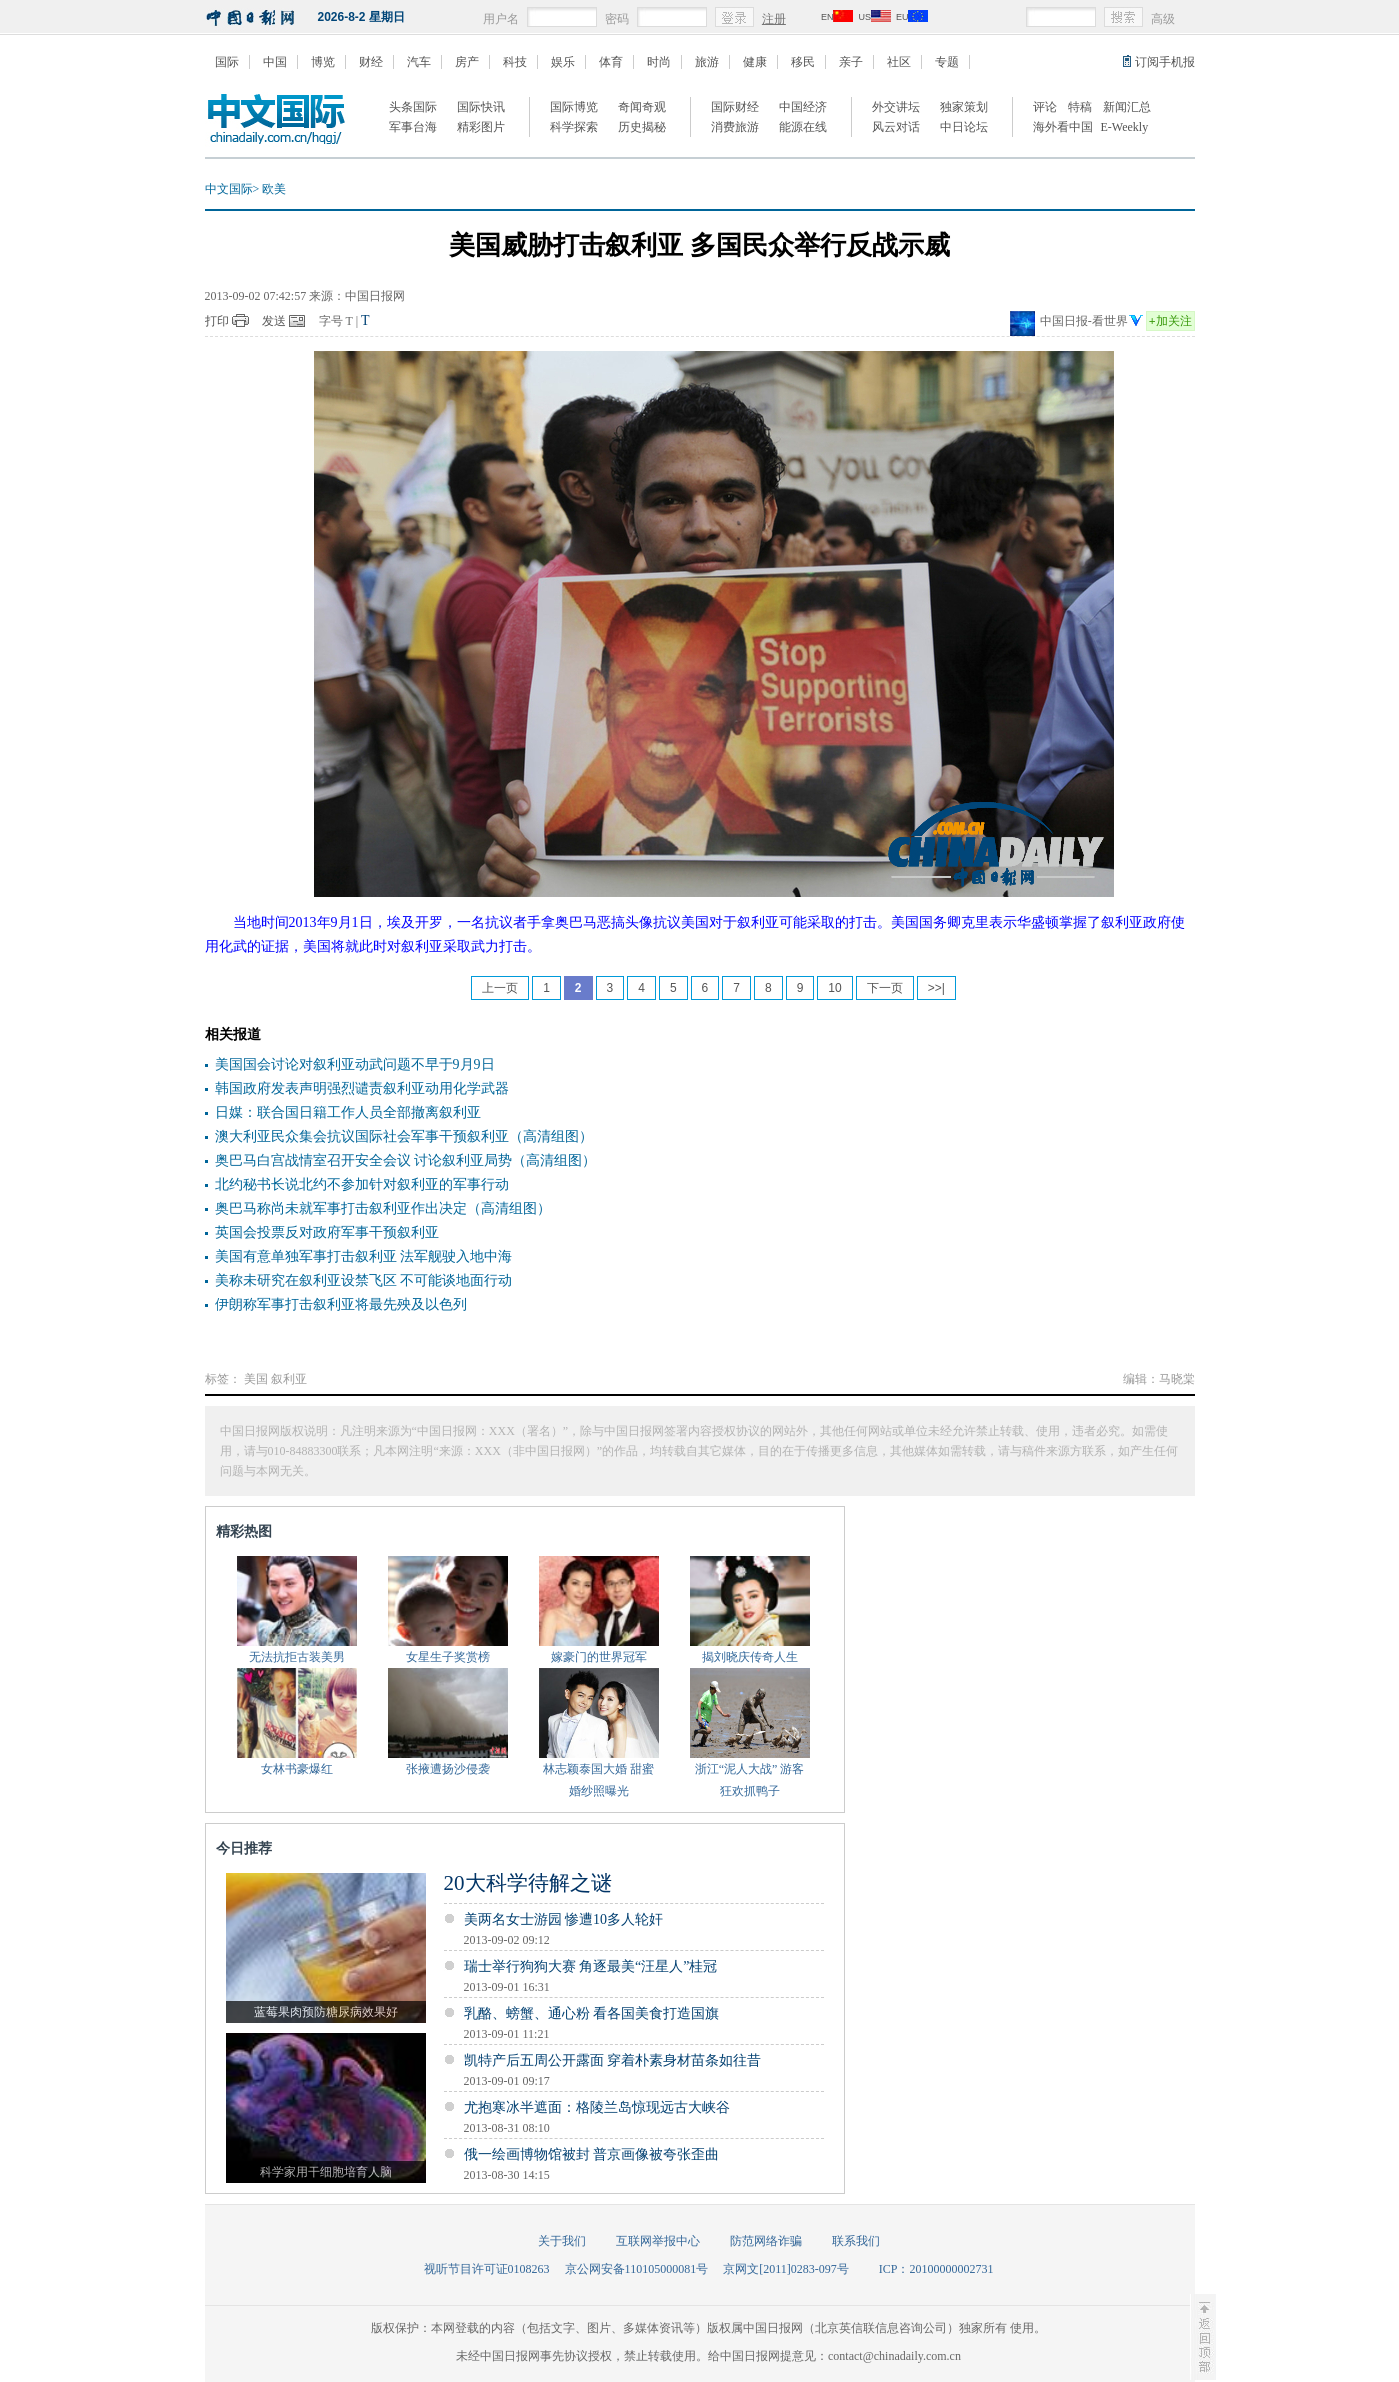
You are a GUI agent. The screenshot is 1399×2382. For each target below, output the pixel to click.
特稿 (1080, 107)
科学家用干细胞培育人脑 (326, 2172)
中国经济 (803, 107)
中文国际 (229, 189)
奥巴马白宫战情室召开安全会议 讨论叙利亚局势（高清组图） (406, 1160)
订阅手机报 (1165, 62)
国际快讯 (481, 107)
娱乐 (563, 62)
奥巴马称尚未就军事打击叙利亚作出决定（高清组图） (383, 1208)
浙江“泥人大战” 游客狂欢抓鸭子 (750, 1780)
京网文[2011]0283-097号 (786, 2269)
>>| (936, 988)
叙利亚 (289, 1379)
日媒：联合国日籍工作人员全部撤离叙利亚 (348, 1112)
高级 (1163, 19)
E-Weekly (1125, 127)
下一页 (885, 988)
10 (834, 988)
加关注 (1170, 321)
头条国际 (413, 107)
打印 (217, 321)
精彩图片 (481, 127)
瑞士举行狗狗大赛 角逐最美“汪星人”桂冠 (591, 1966)
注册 (774, 19)
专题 (947, 62)
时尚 (659, 62)
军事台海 (413, 127)
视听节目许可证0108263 (487, 2269)
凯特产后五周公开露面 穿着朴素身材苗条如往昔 (613, 2060)
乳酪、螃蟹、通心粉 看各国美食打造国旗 (592, 2013)
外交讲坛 (896, 107)
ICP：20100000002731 (936, 2269)
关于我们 (562, 2241)
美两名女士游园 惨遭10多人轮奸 (564, 1919)
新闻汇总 (1127, 107)
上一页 (500, 988)
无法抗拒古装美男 (297, 1657)
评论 (1045, 107)
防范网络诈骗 (766, 2241)
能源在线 (803, 127)
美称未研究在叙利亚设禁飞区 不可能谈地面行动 (364, 1280)
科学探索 (574, 127)
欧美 (274, 189)
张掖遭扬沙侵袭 (448, 1769)
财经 (371, 62)
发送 (274, 321)
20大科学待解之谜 (528, 1883)
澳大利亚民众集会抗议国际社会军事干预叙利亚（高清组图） (404, 1136)
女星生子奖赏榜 (448, 1657)
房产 (467, 62)
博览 (323, 62)
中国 (275, 62)
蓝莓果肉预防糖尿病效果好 (326, 2012)
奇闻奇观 (642, 107)
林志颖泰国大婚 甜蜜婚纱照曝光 (598, 1780)
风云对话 (896, 127)
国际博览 (574, 107)
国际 (227, 62)
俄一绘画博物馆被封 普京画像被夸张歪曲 (592, 2154)
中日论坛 (964, 127)
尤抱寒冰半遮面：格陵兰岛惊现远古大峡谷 (597, 2107)
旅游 (707, 62)
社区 (899, 62)
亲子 (851, 62)
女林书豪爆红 (297, 1769)
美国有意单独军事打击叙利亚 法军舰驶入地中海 (364, 1256)
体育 (611, 62)
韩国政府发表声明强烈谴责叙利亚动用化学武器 (362, 1088)
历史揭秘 (642, 127)
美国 (256, 1379)
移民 (803, 62)
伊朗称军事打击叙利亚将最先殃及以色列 (341, 1304)
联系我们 (856, 2241)
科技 (515, 62)
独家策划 (964, 107)
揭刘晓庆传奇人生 (750, 1657)
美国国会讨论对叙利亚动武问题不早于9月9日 (355, 1064)
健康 (755, 62)
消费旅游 (735, 127)
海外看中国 (1063, 127)
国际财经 (735, 107)
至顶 (1203, 2337)
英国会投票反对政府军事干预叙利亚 (327, 1232)
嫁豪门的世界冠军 (599, 1657)
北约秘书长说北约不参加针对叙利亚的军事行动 (362, 1184)
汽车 (419, 62)
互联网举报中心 (658, 2241)
